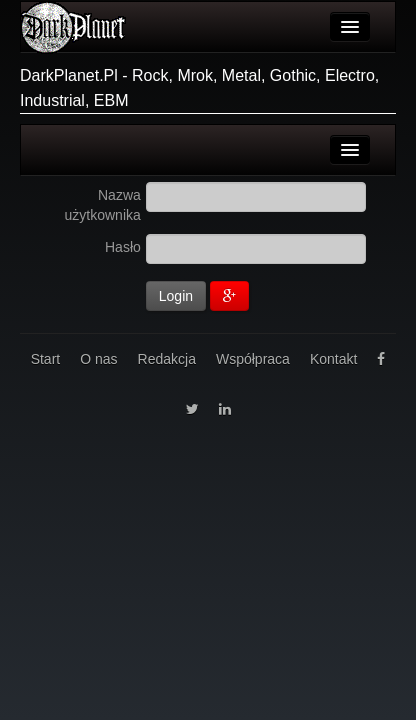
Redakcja (167, 359)
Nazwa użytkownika (103, 205)
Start (46, 359)
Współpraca (253, 359)
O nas (98, 359)
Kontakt (333, 359)
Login (176, 296)
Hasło (123, 247)
